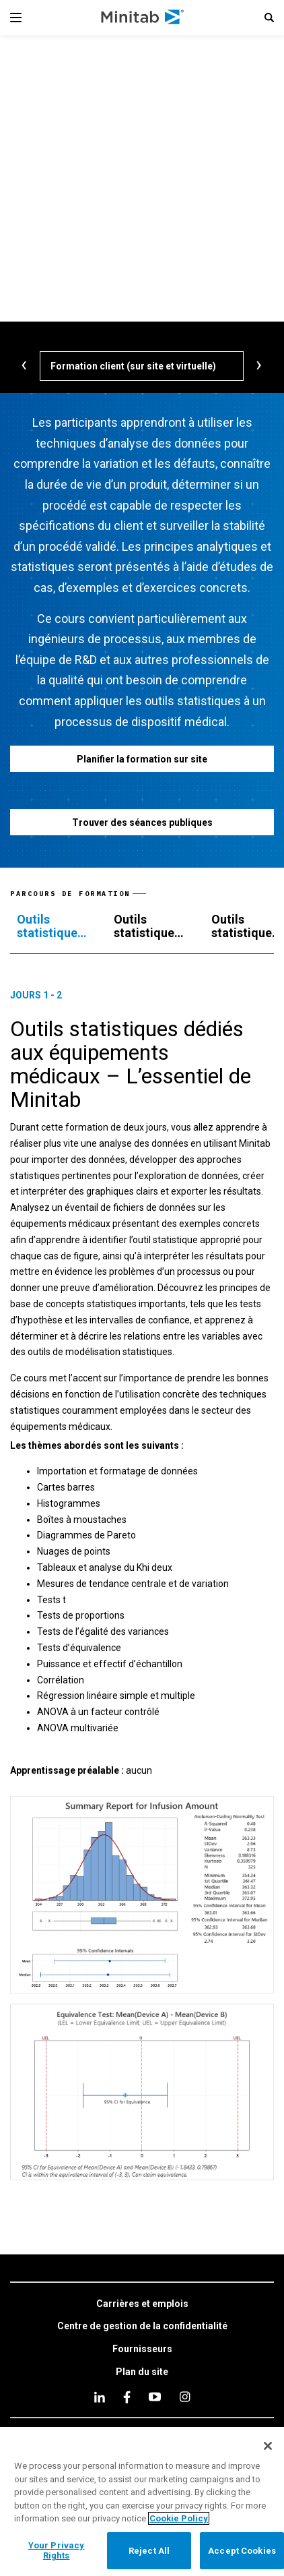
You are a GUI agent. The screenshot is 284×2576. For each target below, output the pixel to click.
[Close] (268, 2446)
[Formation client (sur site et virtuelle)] (141, 366)
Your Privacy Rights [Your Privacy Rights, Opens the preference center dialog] (56, 2550)
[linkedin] (99, 2397)
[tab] (52, 926)
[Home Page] (143, 17)
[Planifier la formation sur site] (142, 759)
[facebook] (127, 2397)
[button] (269, 17)
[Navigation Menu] (16, 17)
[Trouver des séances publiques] (142, 822)
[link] (142, 2304)
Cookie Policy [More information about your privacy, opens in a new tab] (178, 2518)
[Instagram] (184, 2396)
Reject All (149, 2551)
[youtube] (155, 2396)
